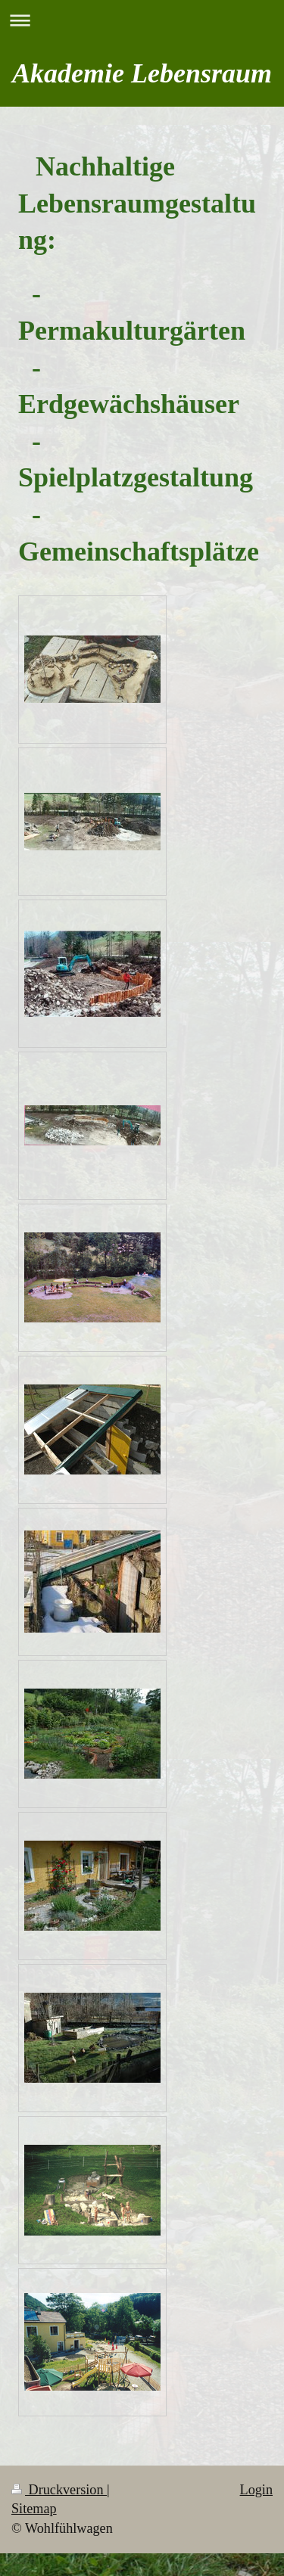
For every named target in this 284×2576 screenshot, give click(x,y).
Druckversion (59, 2489)
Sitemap (34, 2508)
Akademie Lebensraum (142, 73)
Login (256, 2489)
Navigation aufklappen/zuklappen (142, 20)
